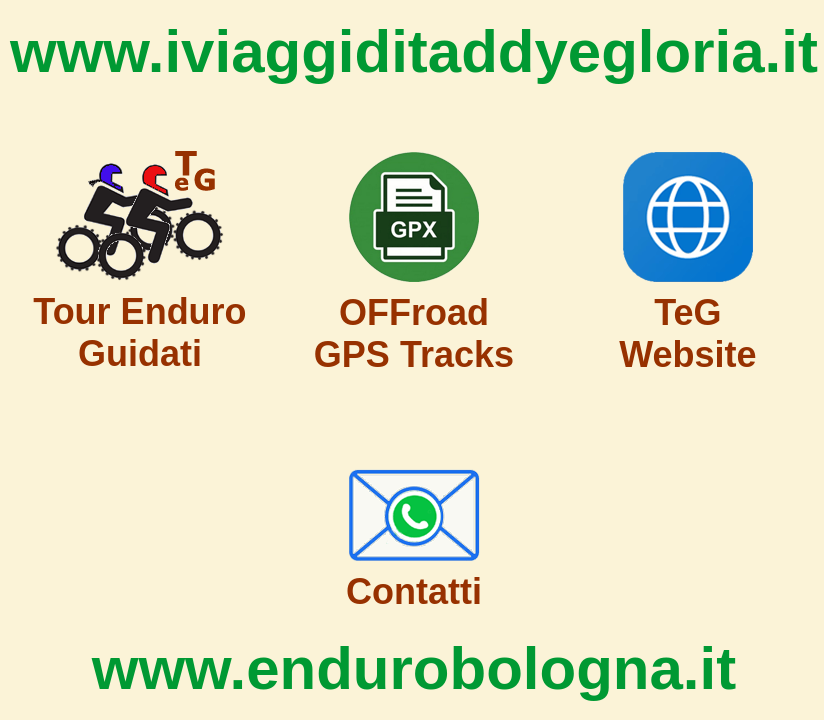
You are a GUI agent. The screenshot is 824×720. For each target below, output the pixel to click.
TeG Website (687, 333)
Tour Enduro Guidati (139, 332)
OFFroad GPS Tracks (414, 333)
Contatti (414, 591)
